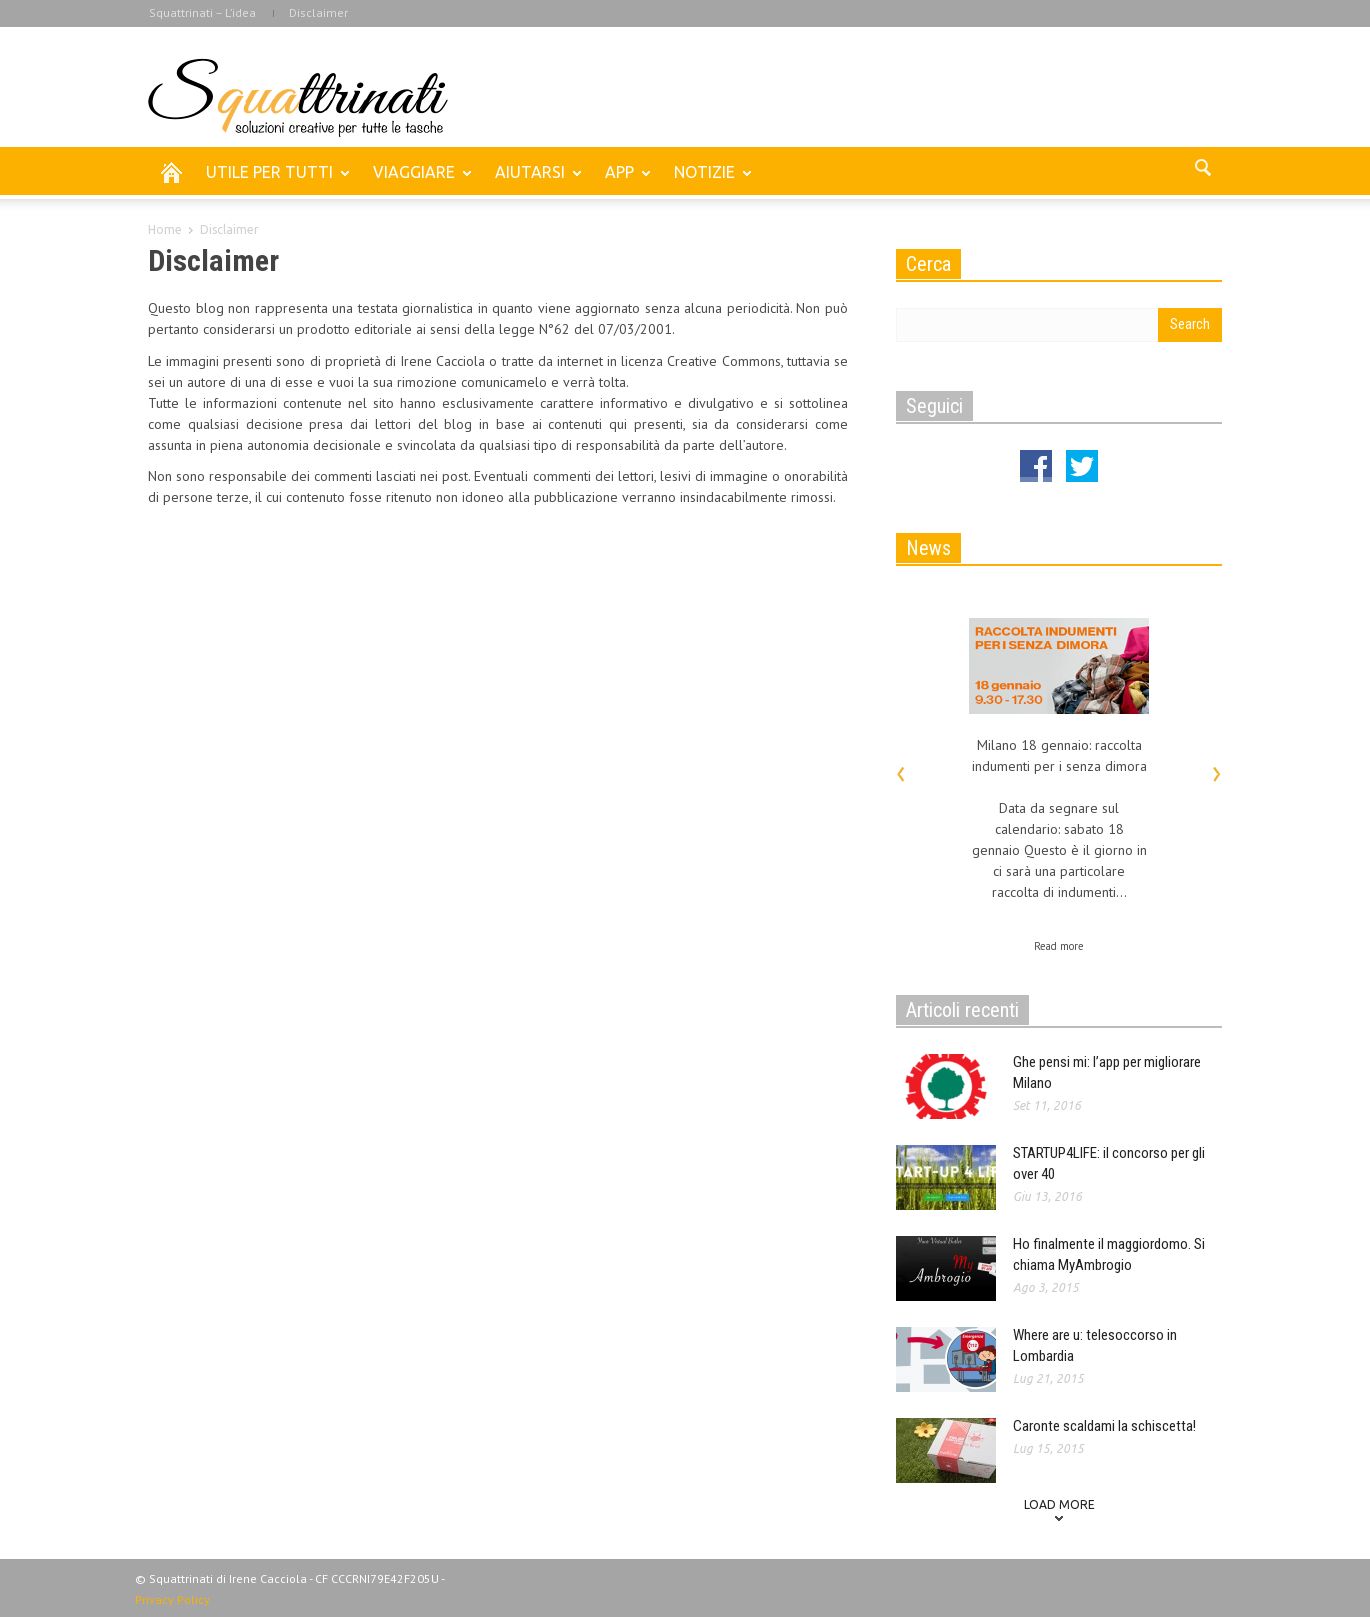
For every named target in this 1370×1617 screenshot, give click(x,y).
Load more (1059, 1504)
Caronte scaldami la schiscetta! (1104, 1426)
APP (622, 181)
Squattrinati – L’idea (202, 12)
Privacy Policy (172, 1599)
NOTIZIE (707, 181)
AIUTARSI (533, 181)
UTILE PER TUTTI (272, 181)
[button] (1202, 171)
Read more (1059, 946)
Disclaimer (318, 12)
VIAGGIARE (417, 181)
